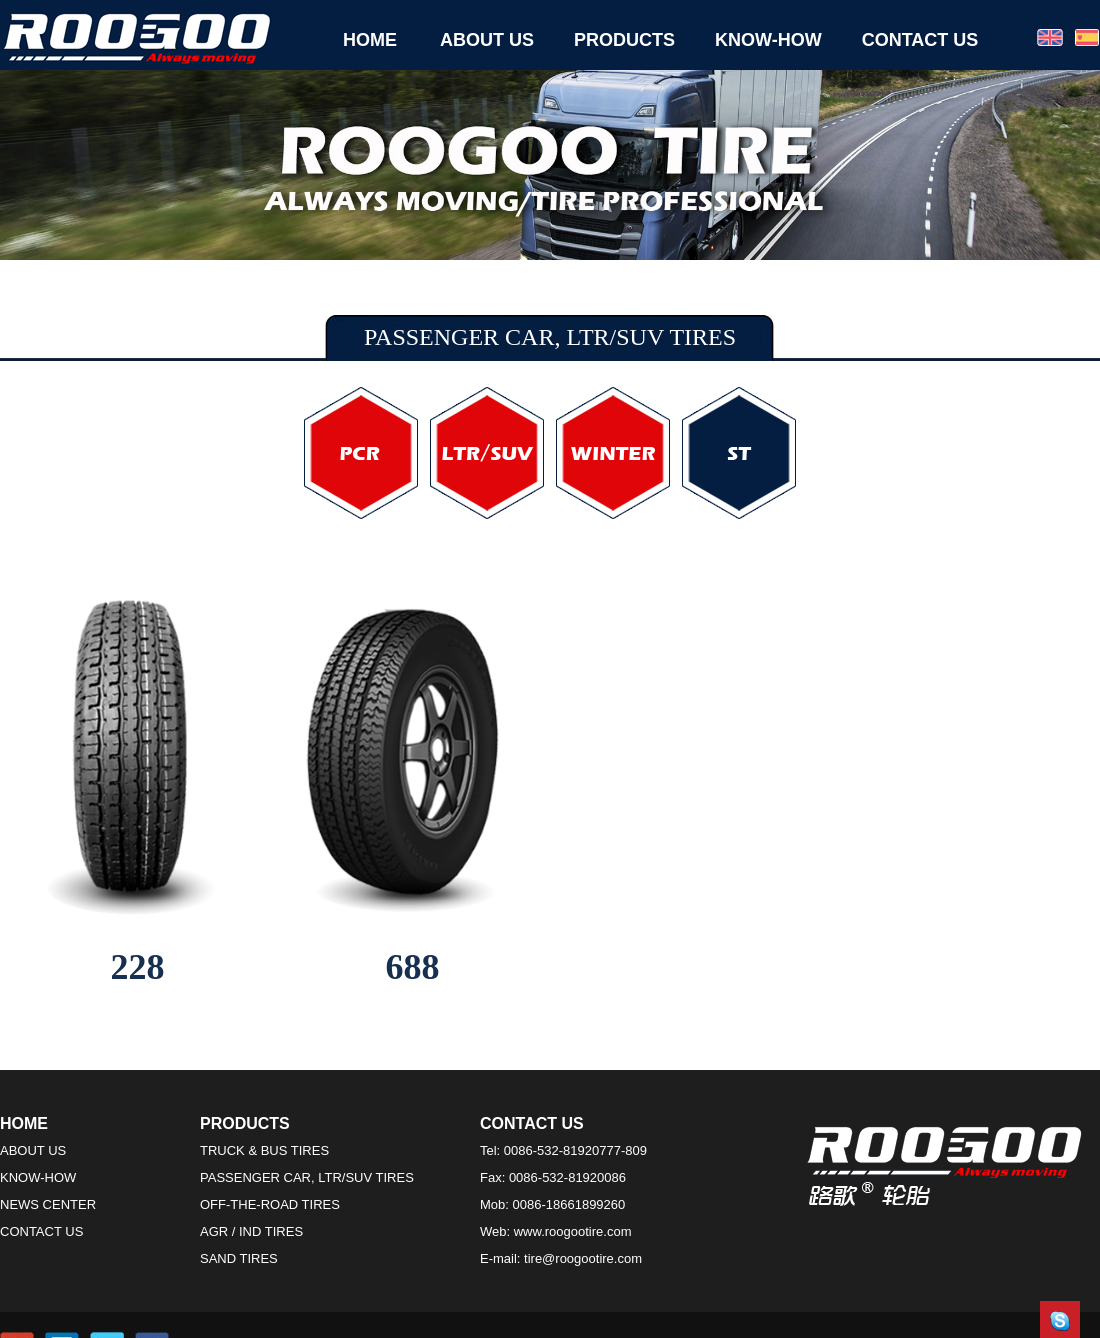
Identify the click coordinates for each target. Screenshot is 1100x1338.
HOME (370, 40)
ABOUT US (487, 40)
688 (413, 967)
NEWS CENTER (48, 1204)
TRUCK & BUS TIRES (264, 1150)
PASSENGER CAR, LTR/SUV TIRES (307, 1177)
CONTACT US (920, 40)
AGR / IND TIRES (251, 1231)
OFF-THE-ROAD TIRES (270, 1204)
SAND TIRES (239, 1258)
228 (138, 967)
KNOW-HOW (768, 40)
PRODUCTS (624, 40)
